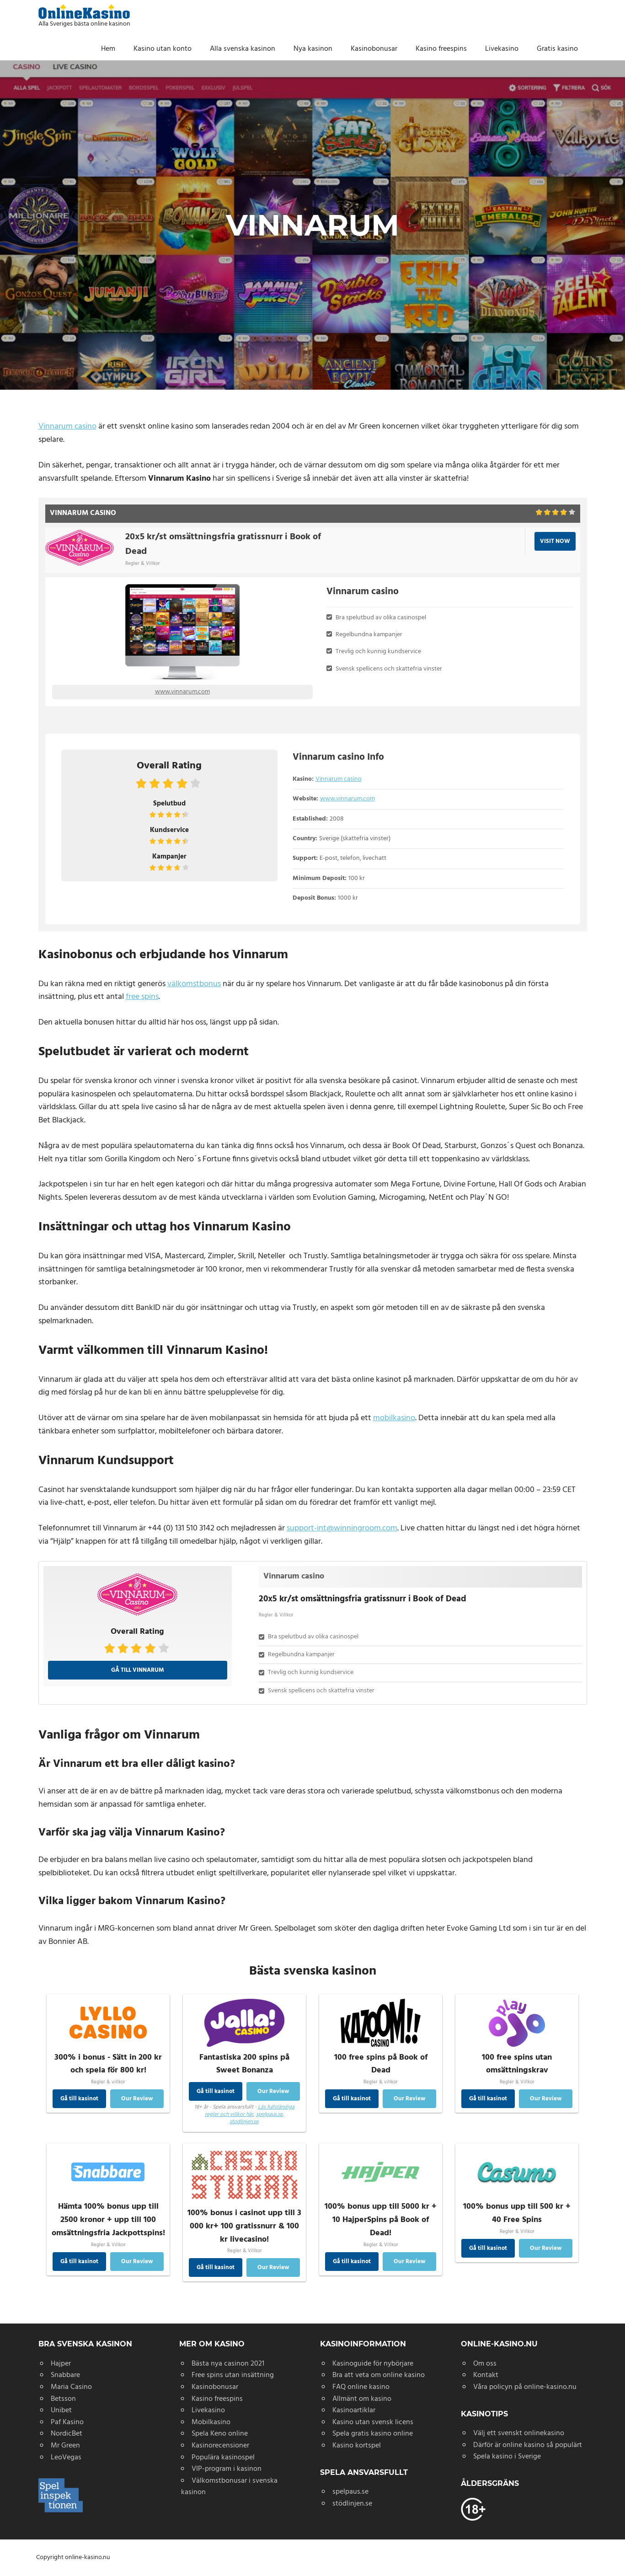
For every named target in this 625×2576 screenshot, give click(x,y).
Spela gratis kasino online (372, 2434)
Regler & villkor (108, 2081)
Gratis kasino (557, 49)
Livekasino (501, 49)
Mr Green (65, 2446)
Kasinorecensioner (220, 2446)
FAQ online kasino (361, 2387)
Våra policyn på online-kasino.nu (525, 2387)
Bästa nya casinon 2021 (228, 2364)
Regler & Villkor (142, 562)
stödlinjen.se (352, 2504)
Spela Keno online (220, 2434)
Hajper (61, 2364)
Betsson (63, 2399)
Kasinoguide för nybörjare (372, 2364)
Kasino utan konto (163, 49)
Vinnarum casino (67, 426)
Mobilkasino (211, 2422)
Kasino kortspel (356, 2446)
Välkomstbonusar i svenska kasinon (229, 2487)
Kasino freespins (441, 49)
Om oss (485, 2364)
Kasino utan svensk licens (372, 2422)
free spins (142, 997)
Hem (108, 49)
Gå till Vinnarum (137, 1670)
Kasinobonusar (374, 49)
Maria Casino (71, 2387)
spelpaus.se (269, 2114)
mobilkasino (394, 1418)
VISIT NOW (555, 541)
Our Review (137, 2099)
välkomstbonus (194, 984)
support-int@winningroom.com (342, 1528)
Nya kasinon (313, 49)
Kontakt (485, 2375)
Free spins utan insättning (233, 2375)
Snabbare (65, 2375)
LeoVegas (66, 2457)
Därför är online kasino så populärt (527, 2445)
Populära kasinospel (223, 2457)
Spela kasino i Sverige (507, 2457)
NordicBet (66, 2434)
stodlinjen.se (244, 2121)
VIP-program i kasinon (227, 2469)
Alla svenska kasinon (242, 49)
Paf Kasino (67, 2422)
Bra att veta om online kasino (378, 2375)
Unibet (61, 2410)
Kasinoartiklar (353, 2410)
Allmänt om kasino (361, 2399)
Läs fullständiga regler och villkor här (249, 2111)
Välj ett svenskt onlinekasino (518, 2433)
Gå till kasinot (79, 2099)
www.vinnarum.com (182, 692)
